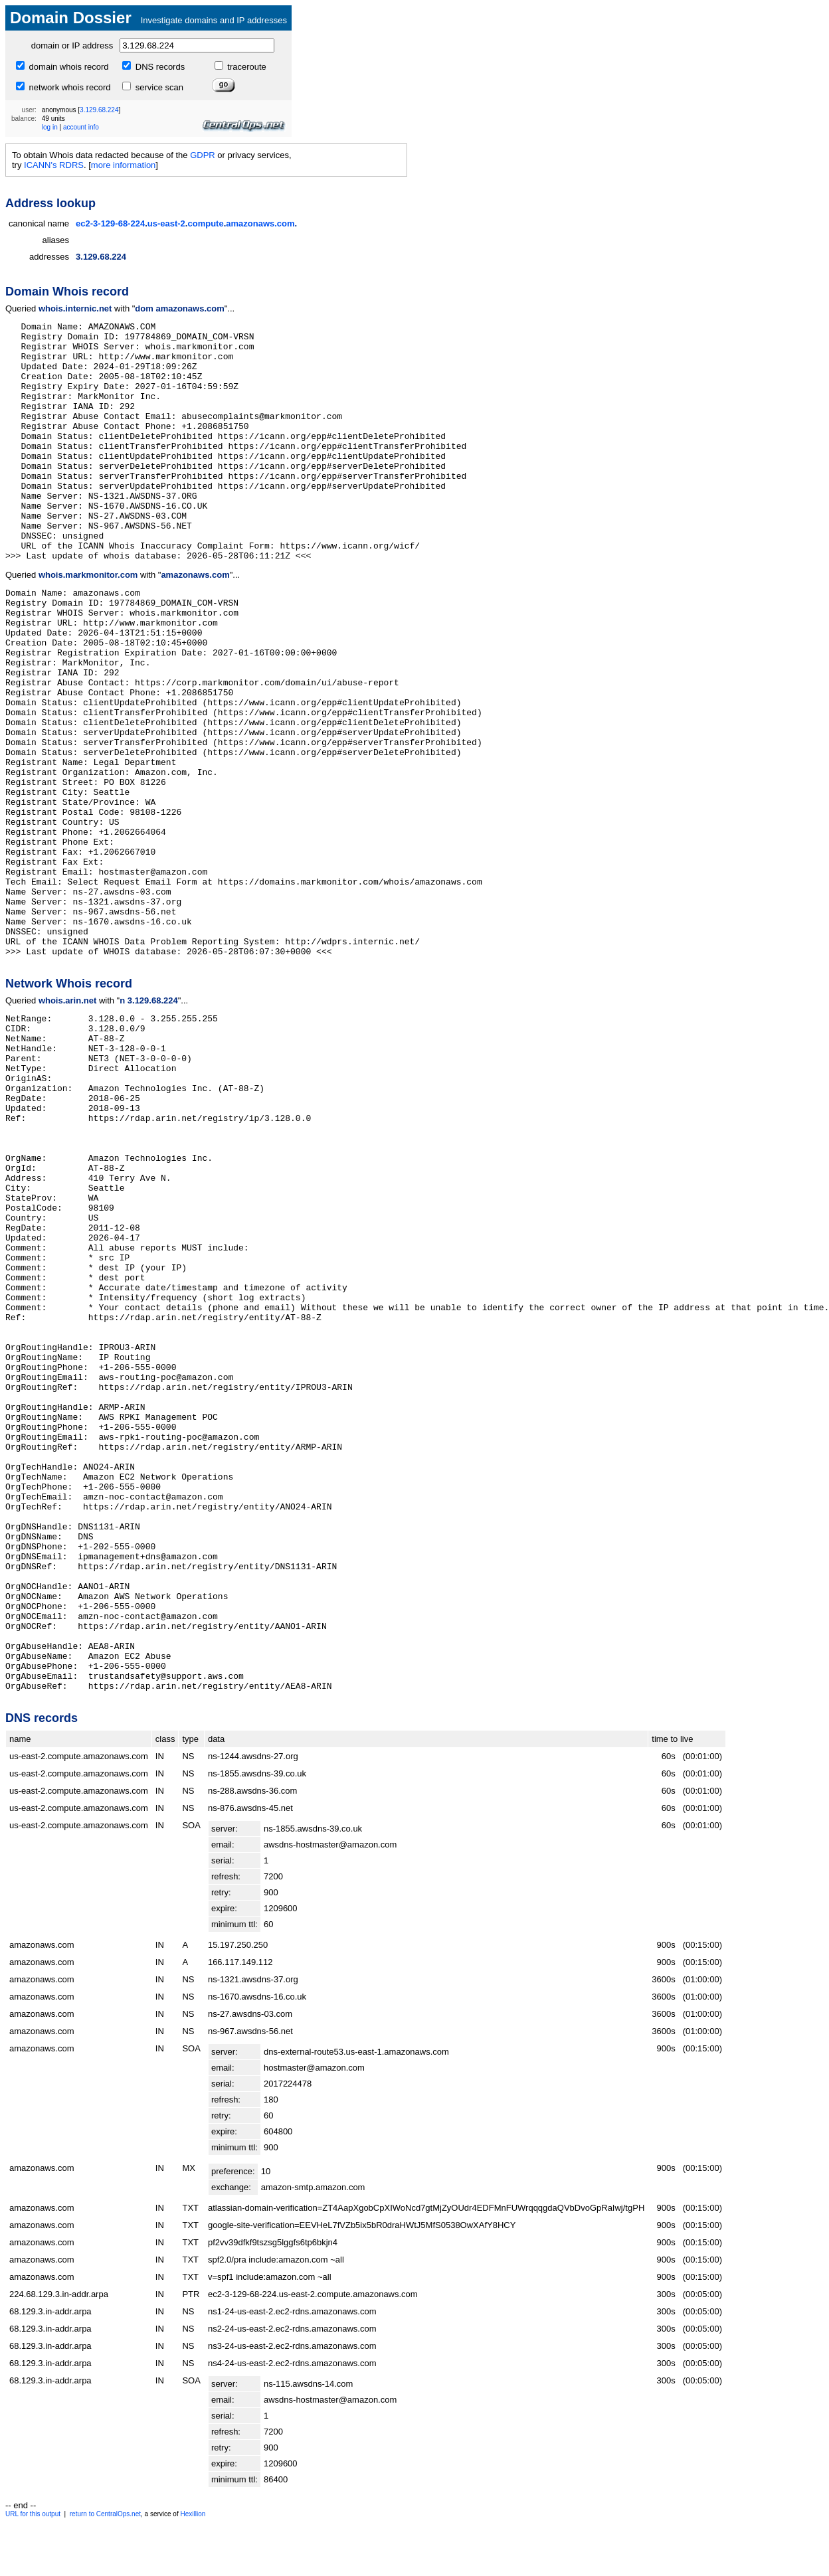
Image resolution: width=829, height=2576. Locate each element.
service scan (158, 87)
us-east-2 (166, 223)
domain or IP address (72, 45)
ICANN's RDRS (54, 165)
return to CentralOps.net (105, 2514)
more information (123, 165)
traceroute (245, 67)
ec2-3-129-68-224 (110, 223)
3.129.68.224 (99, 110)
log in (50, 127)
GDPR (202, 155)
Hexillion (192, 2514)
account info (81, 127)
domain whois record (68, 67)
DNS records (159, 67)
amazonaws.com (260, 223)
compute (205, 223)
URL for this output (32, 2514)
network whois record (68, 87)
